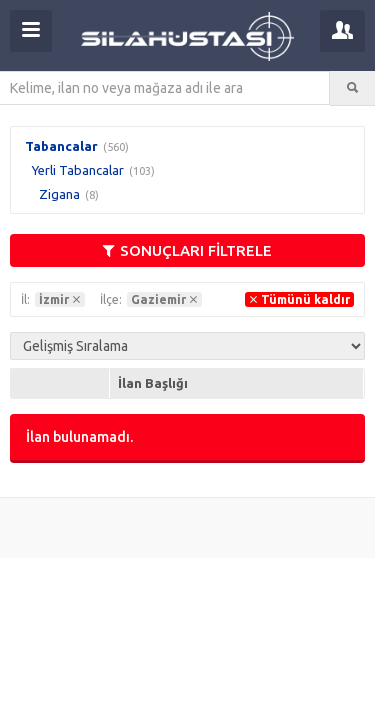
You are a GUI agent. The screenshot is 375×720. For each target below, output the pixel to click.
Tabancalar (61, 146)
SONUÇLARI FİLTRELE (187, 250)
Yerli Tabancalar (78, 170)
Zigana (59, 194)
